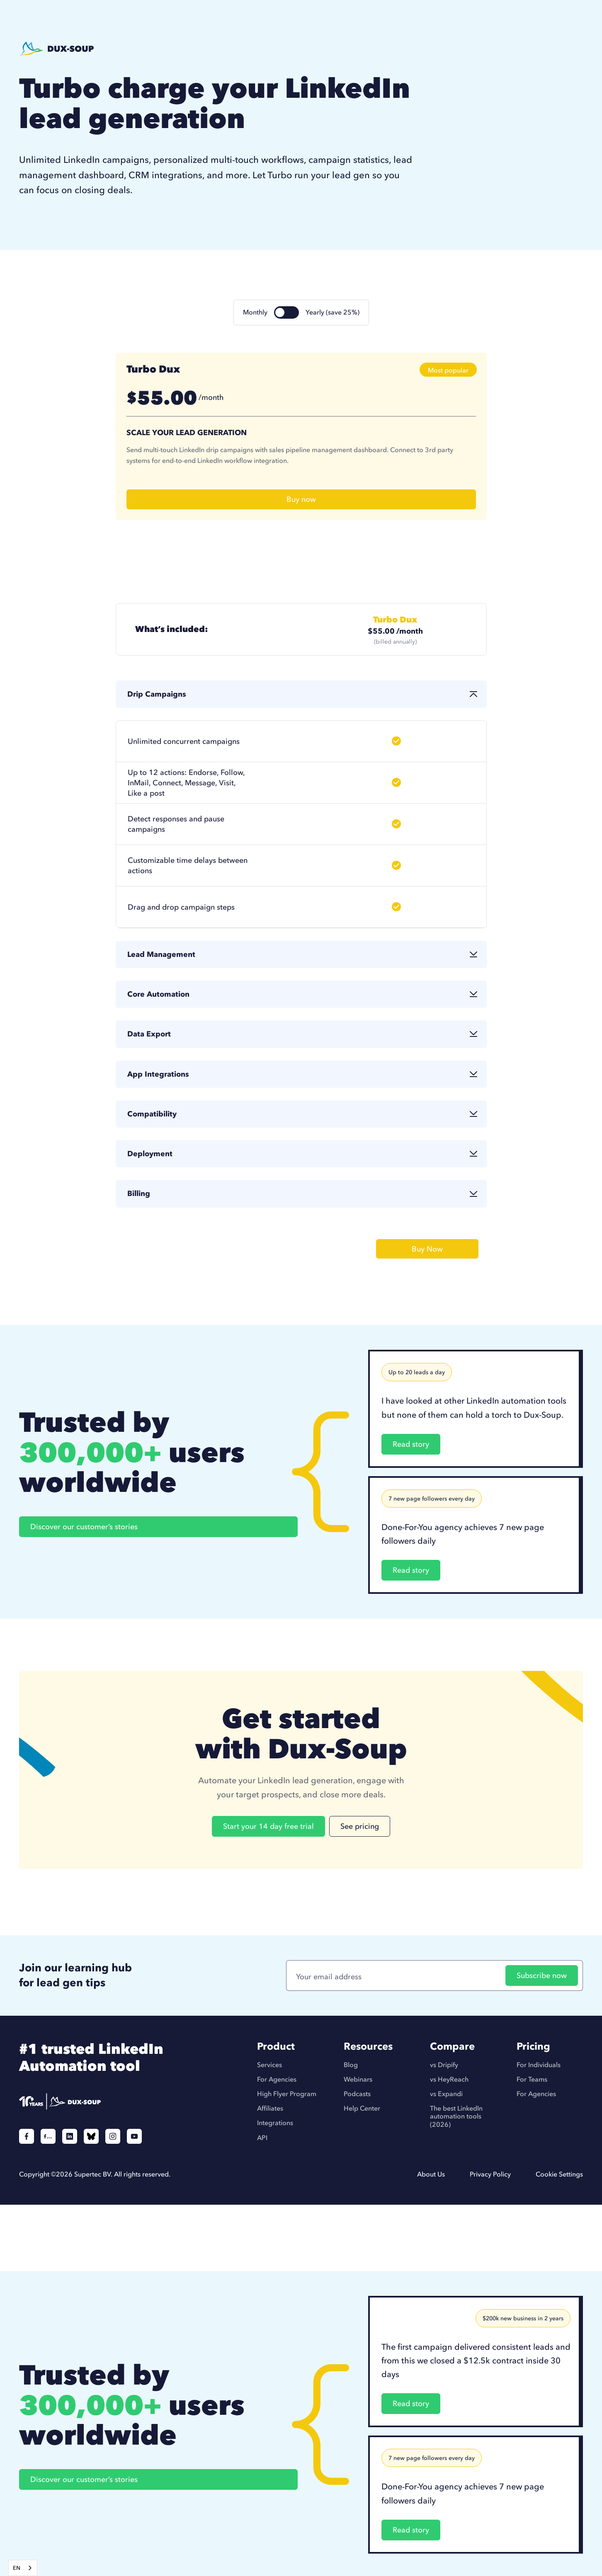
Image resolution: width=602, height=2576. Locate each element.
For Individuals (539, 2065)
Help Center (362, 2108)
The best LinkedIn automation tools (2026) (456, 2116)
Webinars (358, 2079)
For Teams (532, 2079)
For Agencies (276, 2079)
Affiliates (270, 2108)
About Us (431, 2174)
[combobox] (22, 2568)
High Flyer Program (286, 2094)
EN (16, 2567)
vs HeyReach (449, 2079)
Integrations (275, 2123)
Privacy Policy (490, 2174)
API (262, 2138)
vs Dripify (444, 2065)
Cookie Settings (559, 2174)
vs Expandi (446, 2094)
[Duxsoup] (100, 2101)
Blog (351, 2065)
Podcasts (357, 2094)
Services (269, 2065)
